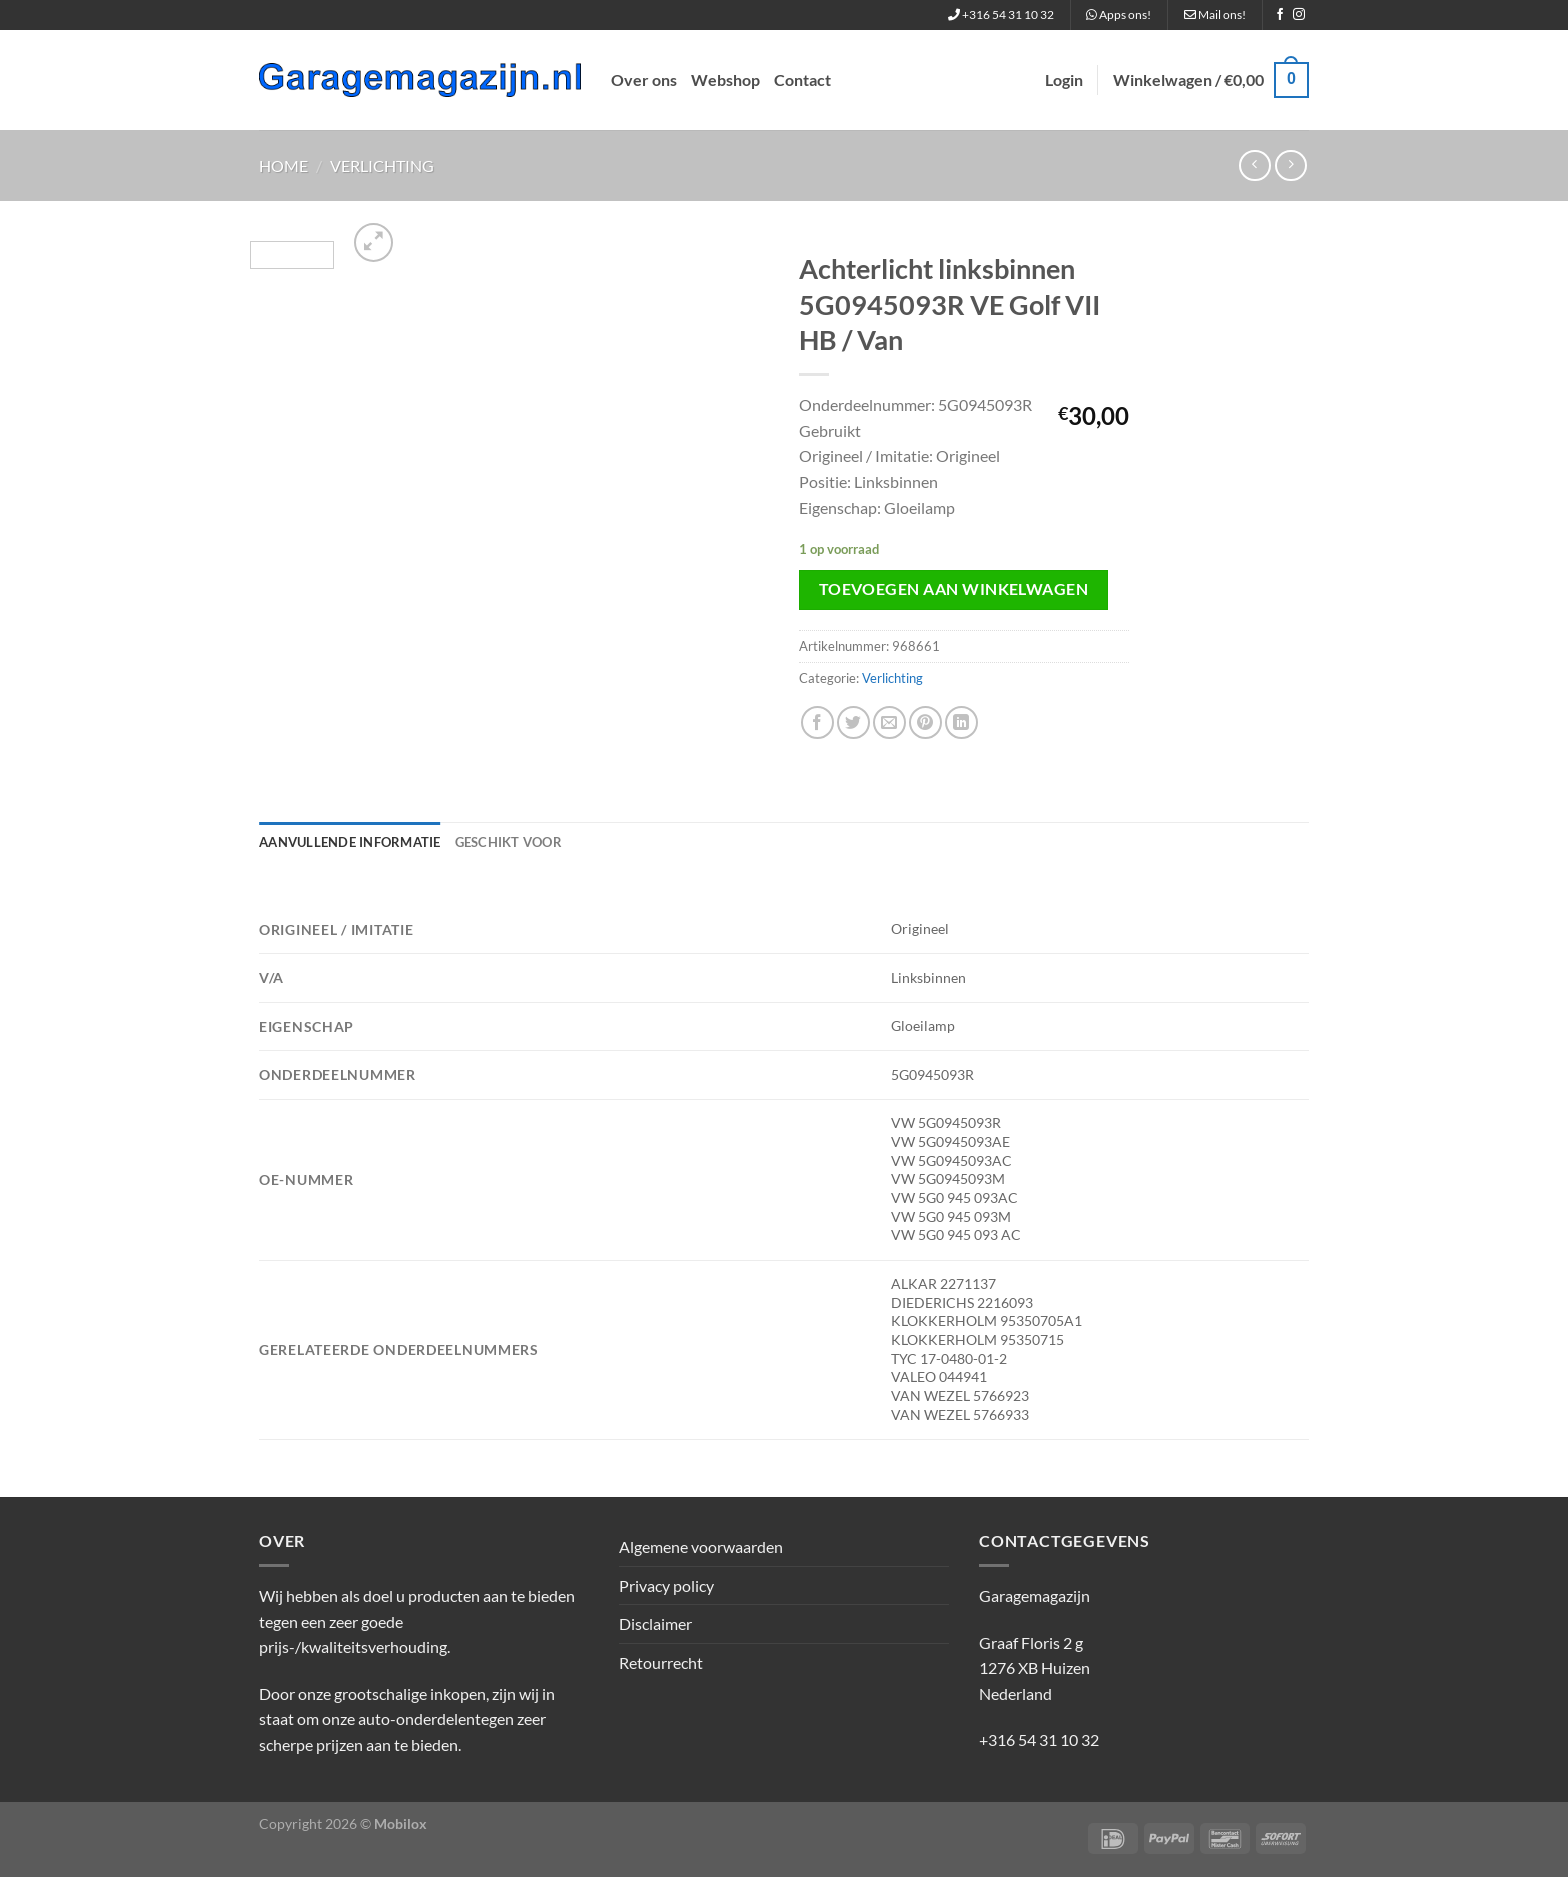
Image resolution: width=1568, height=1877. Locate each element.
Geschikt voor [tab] (508, 842)
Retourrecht (661, 1662)
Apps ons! (1118, 14)
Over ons (644, 79)
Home (283, 165)
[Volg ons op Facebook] (1280, 15)
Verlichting (382, 165)
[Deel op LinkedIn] (961, 722)
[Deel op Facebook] (817, 722)
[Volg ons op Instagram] (1299, 15)
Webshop (725, 79)
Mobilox (400, 1823)
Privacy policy (666, 1585)
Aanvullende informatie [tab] (350, 842)
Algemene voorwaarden (701, 1546)
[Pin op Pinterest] (925, 722)
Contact (802, 79)
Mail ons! (1215, 14)
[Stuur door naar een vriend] (889, 722)
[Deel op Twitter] (853, 722)
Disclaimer (655, 1623)
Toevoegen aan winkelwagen (954, 589)
